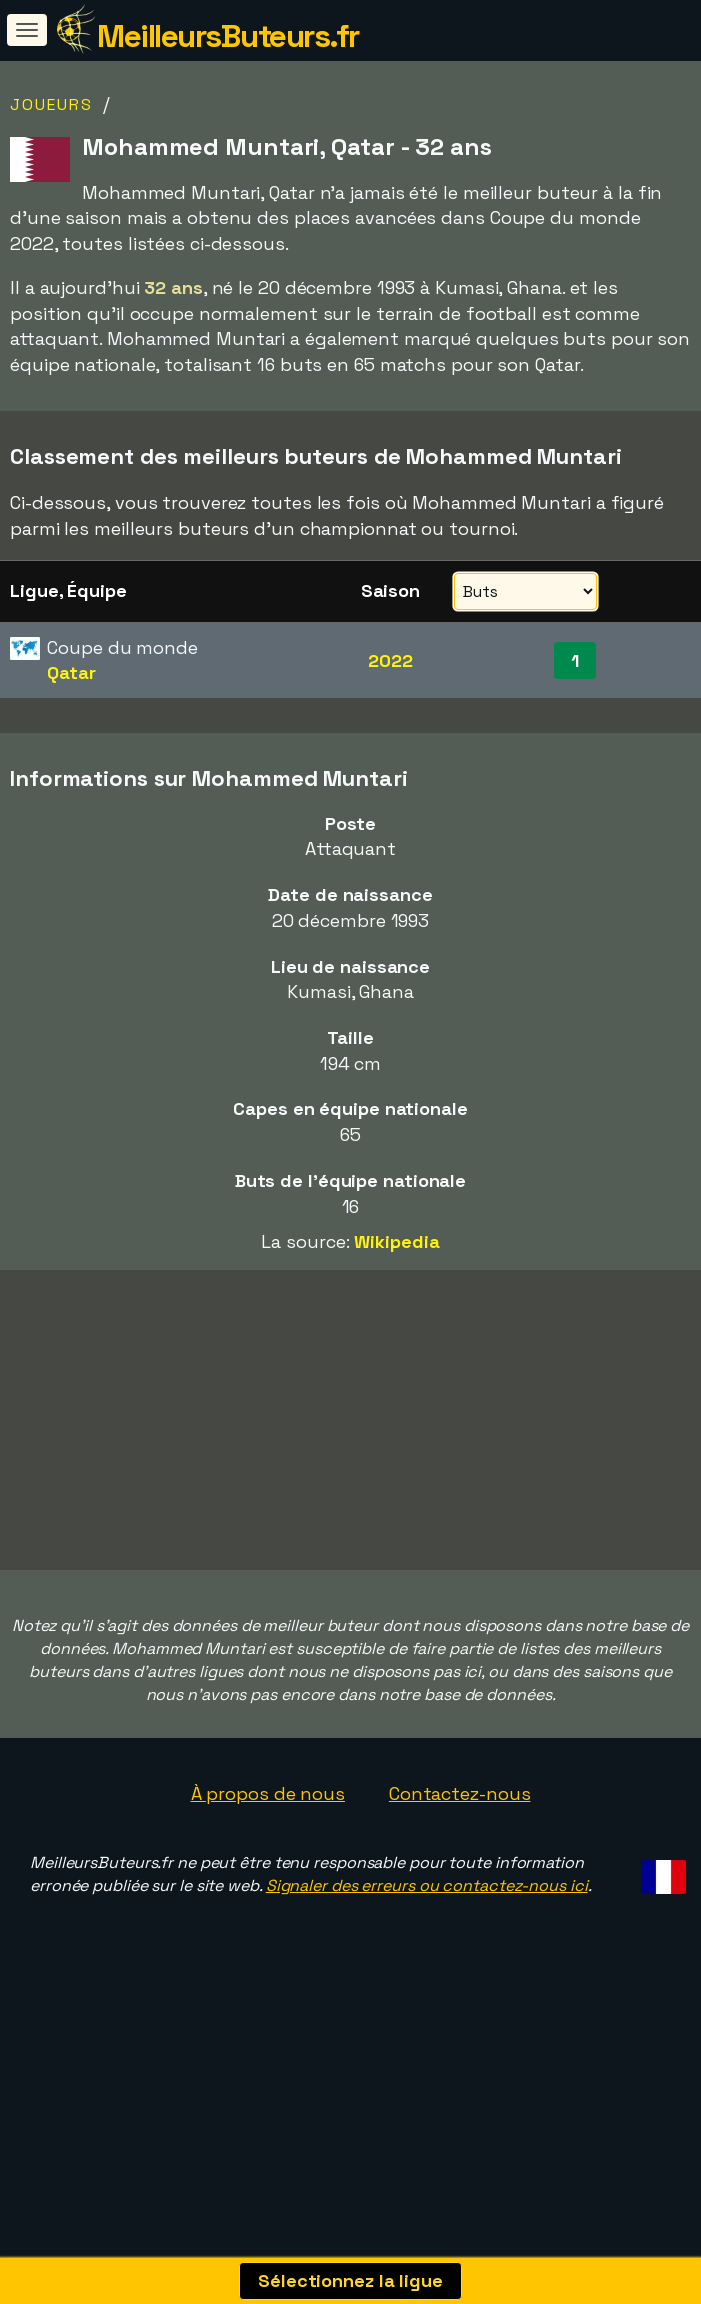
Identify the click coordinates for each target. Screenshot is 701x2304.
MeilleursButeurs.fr (228, 36)
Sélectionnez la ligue (350, 2280)
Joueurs (51, 104)
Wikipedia (396, 1241)
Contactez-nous (460, 1843)
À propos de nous (268, 1843)
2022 (390, 660)
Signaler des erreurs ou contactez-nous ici (427, 1936)
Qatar (71, 672)
